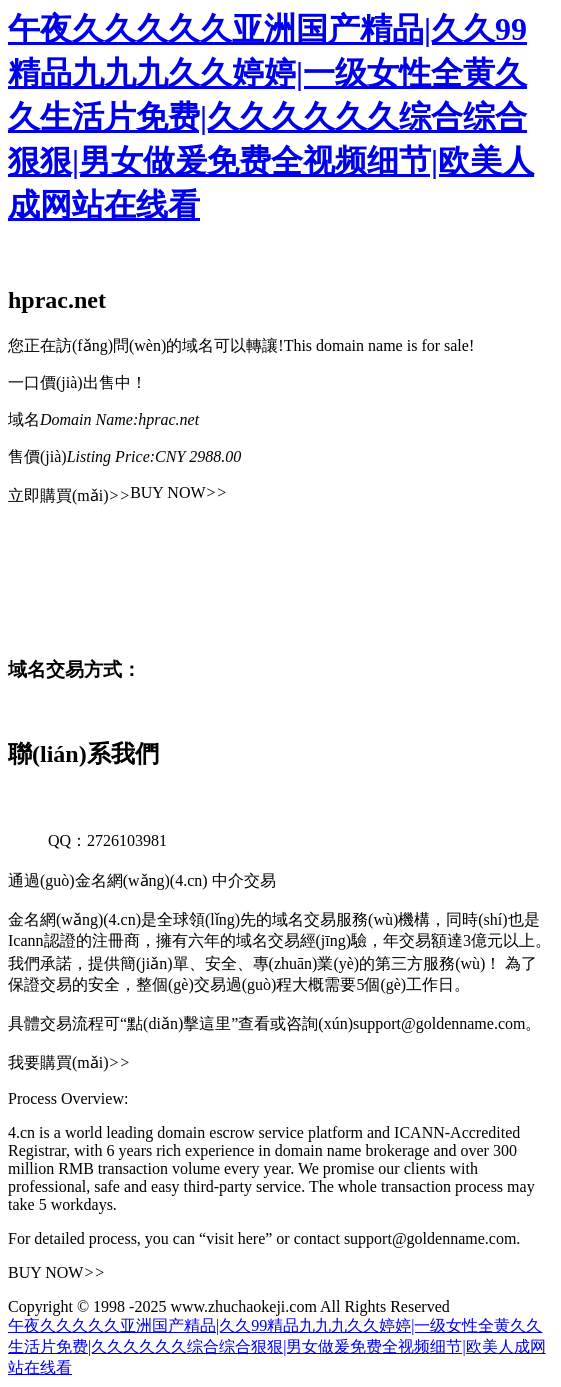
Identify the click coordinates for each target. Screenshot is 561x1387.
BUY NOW (178, 492)
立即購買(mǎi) (69, 495)
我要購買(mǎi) (69, 1062)
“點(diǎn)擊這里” (179, 1023)
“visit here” (235, 1238)
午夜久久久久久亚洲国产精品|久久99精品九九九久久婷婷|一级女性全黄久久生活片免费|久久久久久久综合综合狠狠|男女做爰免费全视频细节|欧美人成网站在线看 (271, 117)
